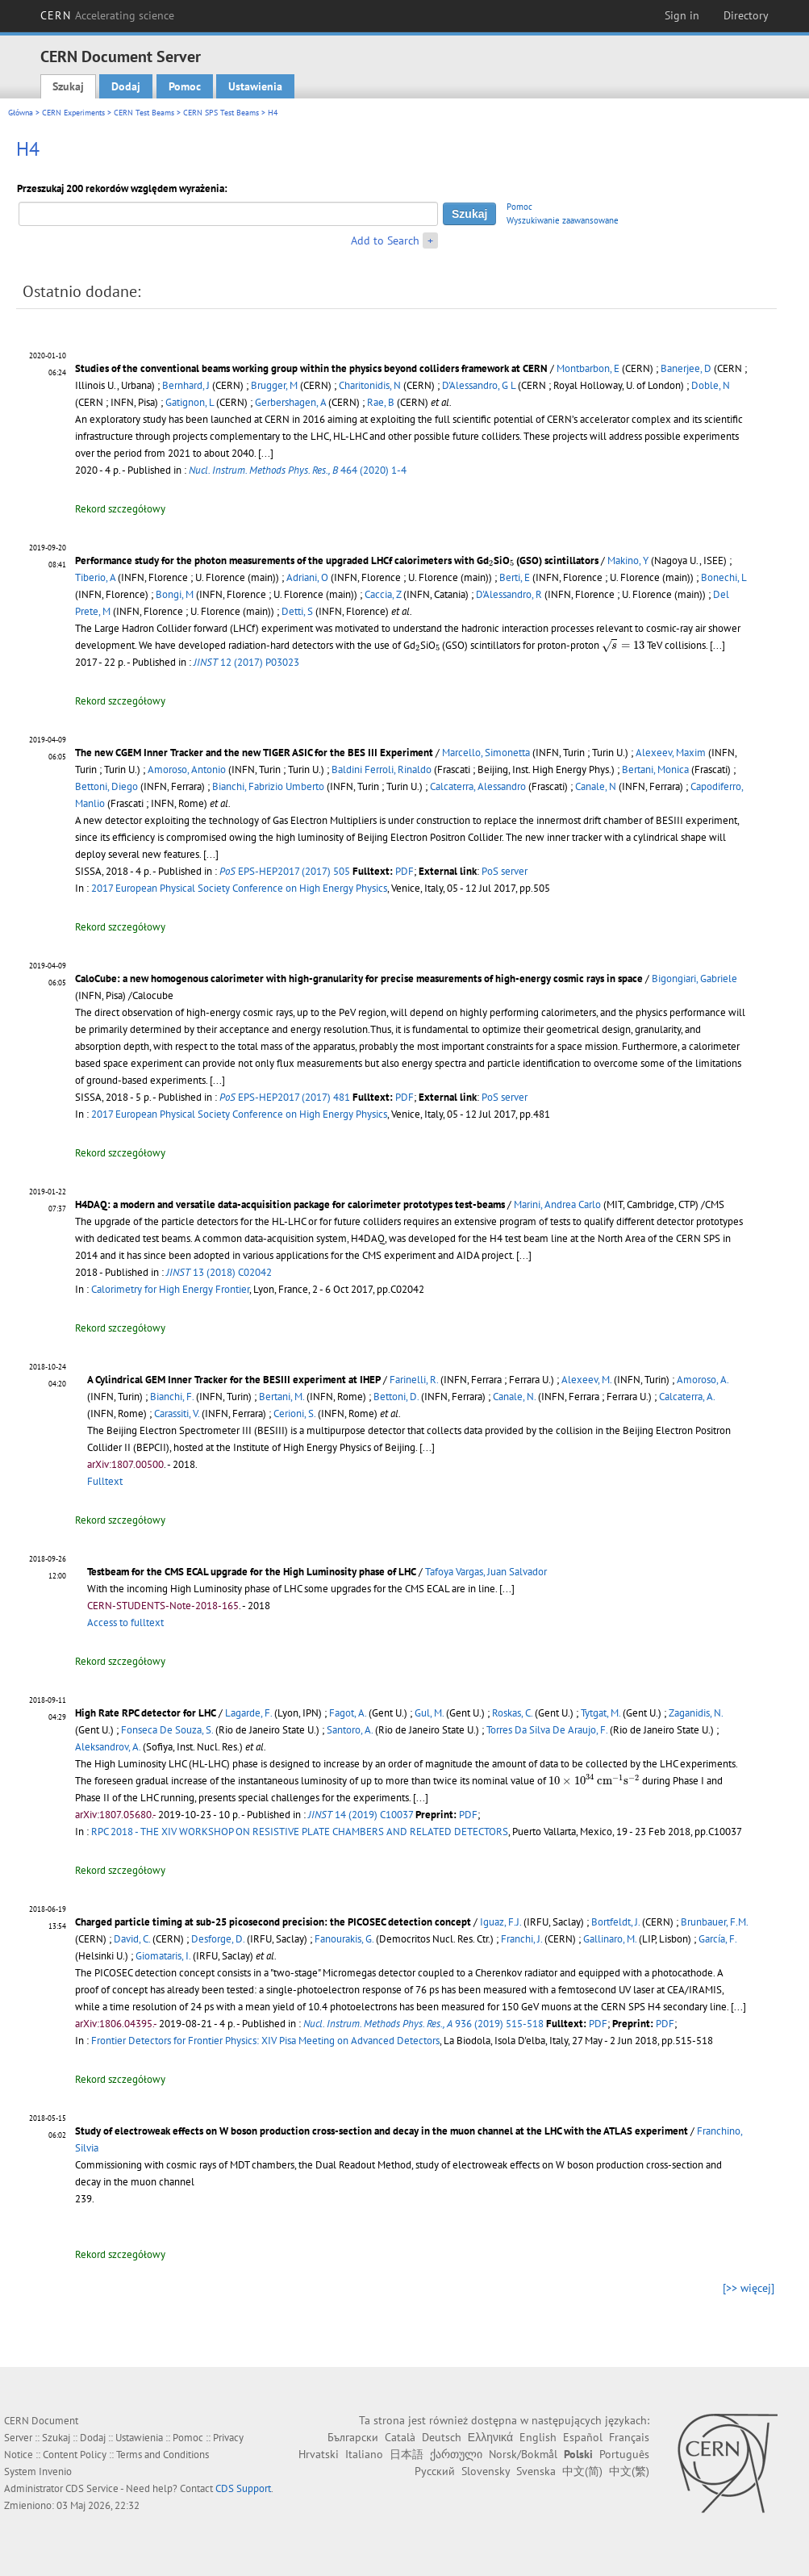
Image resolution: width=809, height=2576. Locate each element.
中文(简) (582, 2471)
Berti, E (514, 577)
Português (624, 2454)
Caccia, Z (383, 594)
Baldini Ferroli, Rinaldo (382, 769)
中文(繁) (629, 2471)
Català (400, 2437)
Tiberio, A (95, 577)
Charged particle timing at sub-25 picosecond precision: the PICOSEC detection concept (273, 1922)
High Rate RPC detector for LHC (145, 1713)
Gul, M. (429, 1713)
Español (583, 2437)
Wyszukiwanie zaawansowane (563, 220)
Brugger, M (274, 385)
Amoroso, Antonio (187, 769)
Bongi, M (175, 594)
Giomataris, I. (163, 1956)
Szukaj (68, 86)
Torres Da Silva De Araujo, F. (546, 1730)
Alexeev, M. (586, 1379)
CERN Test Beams (144, 112)
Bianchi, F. (172, 1396)
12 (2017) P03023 (246, 662)
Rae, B (380, 402)
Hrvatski (318, 2454)
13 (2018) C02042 (219, 1272)
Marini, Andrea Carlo (557, 1204)
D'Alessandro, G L (478, 385)
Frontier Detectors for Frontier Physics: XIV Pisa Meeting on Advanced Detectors (265, 2040)
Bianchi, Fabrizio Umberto (268, 786)
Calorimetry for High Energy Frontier (170, 1289)
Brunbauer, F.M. (714, 1922)
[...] (265, 453)
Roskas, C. (512, 1713)
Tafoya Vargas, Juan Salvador (486, 1572)
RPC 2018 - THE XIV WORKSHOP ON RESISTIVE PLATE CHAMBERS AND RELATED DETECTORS (299, 1831)
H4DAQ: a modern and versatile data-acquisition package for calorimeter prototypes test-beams (290, 1204)
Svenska (536, 2471)
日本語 (406, 2454)
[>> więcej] (748, 2288)
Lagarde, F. (248, 1713)
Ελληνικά (490, 2437)
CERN (107, 15)
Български (352, 2437)
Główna (20, 112)
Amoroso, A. (702, 1379)
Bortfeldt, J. (615, 1922)
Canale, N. (514, 1396)
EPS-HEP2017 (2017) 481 (284, 1097)
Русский (435, 2471)
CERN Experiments (73, 112)
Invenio (55, 2471)
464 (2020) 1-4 (298, 470)
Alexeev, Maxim (671, 752)
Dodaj (125, 86)
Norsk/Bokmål (523, 2454)
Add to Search (385, 240)
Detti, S (297, 611)
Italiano (364, 2454)
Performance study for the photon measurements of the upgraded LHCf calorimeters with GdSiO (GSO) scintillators (336, 560)
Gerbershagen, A (290, 402)
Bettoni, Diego (106, 786)
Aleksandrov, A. (107, 1747)
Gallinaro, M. (609, 1939)
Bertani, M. (281, 1396)
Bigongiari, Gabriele (694, 978)
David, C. (132, 1939)
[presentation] (491, 563)
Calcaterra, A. (687, 1396)
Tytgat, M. (600, 1713)
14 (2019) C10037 (360, 1814)
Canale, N (595, 786)
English (538, 2437)
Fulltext (105, 1481)
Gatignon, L (189, 402)
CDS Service (92, 2488)
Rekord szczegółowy (120, 509)
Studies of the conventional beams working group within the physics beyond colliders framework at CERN (311, 368)
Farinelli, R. (414, 1379)
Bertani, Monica (655, 769)
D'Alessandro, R (509, 594)
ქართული (456, 2454)
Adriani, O (307, 577)
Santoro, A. (350, 1730)
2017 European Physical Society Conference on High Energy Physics (239, 888)
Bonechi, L (723, 577)
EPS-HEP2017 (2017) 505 (284, 871)
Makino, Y (627, 560)
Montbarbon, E (588, 368)
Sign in (682, 15)
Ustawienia (255, 86)
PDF (404, 871)
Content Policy (74, 2454)
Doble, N (710, 385)
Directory (746, 15)
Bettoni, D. (396, 1396)
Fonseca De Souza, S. (167, 1730)
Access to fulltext (125, 1622)
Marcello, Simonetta (486, 752)
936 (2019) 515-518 (423, 2023)
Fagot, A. (347, 1713)
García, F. (717, 1939)
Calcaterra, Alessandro (478, 786)
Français (629, 2437)
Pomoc (185, 86)
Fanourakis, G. (344, 1939)
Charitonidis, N (370, 385)
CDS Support (243, 2488)
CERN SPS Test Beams (221, 112)
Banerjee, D (686, 368)
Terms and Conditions (162, 2454)
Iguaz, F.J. (500, 1922)
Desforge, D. (217, 1939)
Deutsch (441, 2437)
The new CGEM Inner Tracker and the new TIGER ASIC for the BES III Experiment (254, 752)
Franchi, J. (521, 1939)
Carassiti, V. (176, 1413)
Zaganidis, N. (696, 1713)
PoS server (505, 871)
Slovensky (485, 2471)
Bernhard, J (186, 385)
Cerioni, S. (294, 1413)
